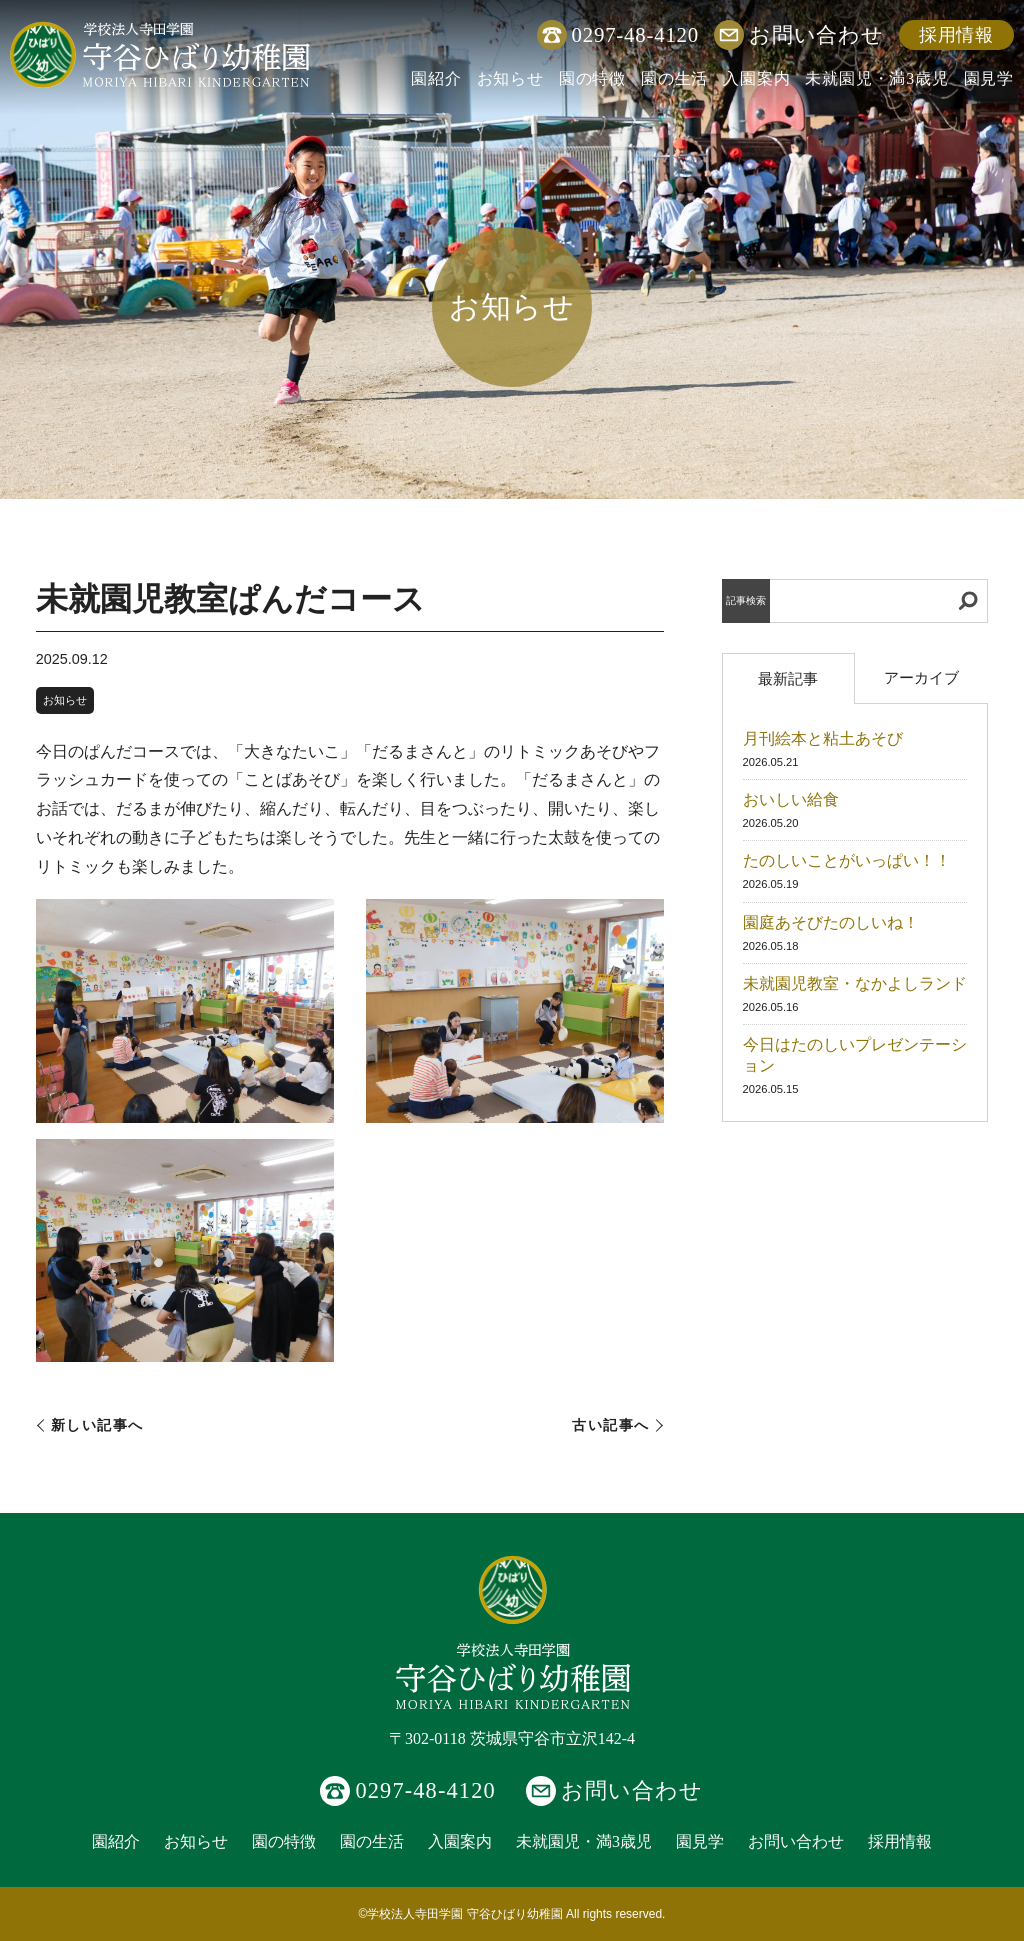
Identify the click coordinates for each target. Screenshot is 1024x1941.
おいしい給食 (791, 799)
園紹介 (436, 78)
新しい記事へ (97, 1425)
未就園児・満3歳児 (876, 78)
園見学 (989, 78)
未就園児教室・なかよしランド (855, 983)
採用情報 (956, 35)
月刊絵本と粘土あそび (823, 738)
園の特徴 (592, 78)
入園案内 (756, 78)
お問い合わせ (816, 34)
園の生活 (674, 78)
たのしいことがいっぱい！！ (847, 860)
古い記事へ (610, 1425)
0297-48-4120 (635, 34)
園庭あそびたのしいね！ (831, 922)
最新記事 (788, 678)
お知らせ (510, 78)
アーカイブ (921, 677)
